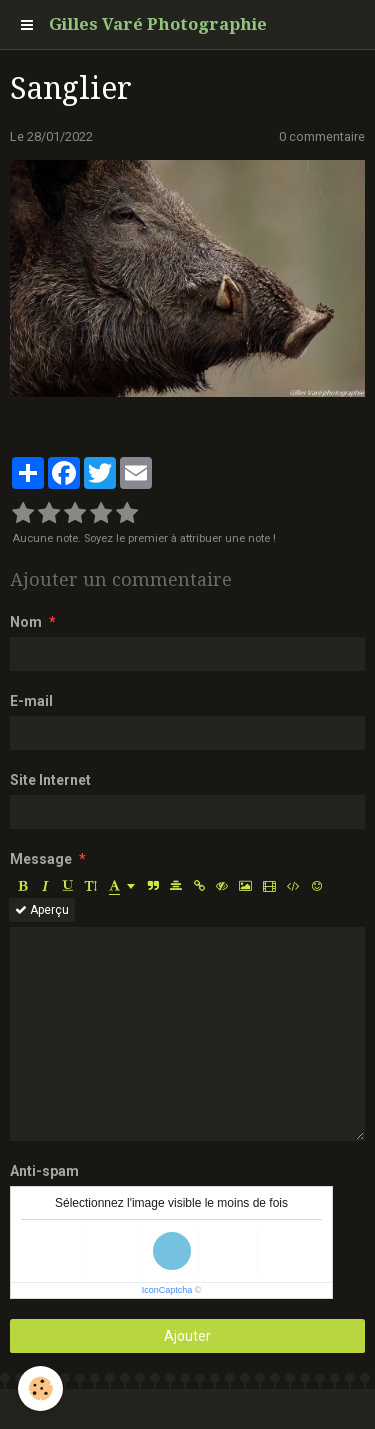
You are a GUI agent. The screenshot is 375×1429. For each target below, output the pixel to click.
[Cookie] (40, 1388)
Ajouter (187, 1336)
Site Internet (50, 780)
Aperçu (42, 910)
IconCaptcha (167, 1290)
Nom (26, 622)
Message (41, 859)
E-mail (31, 701)
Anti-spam (44, 1171)
